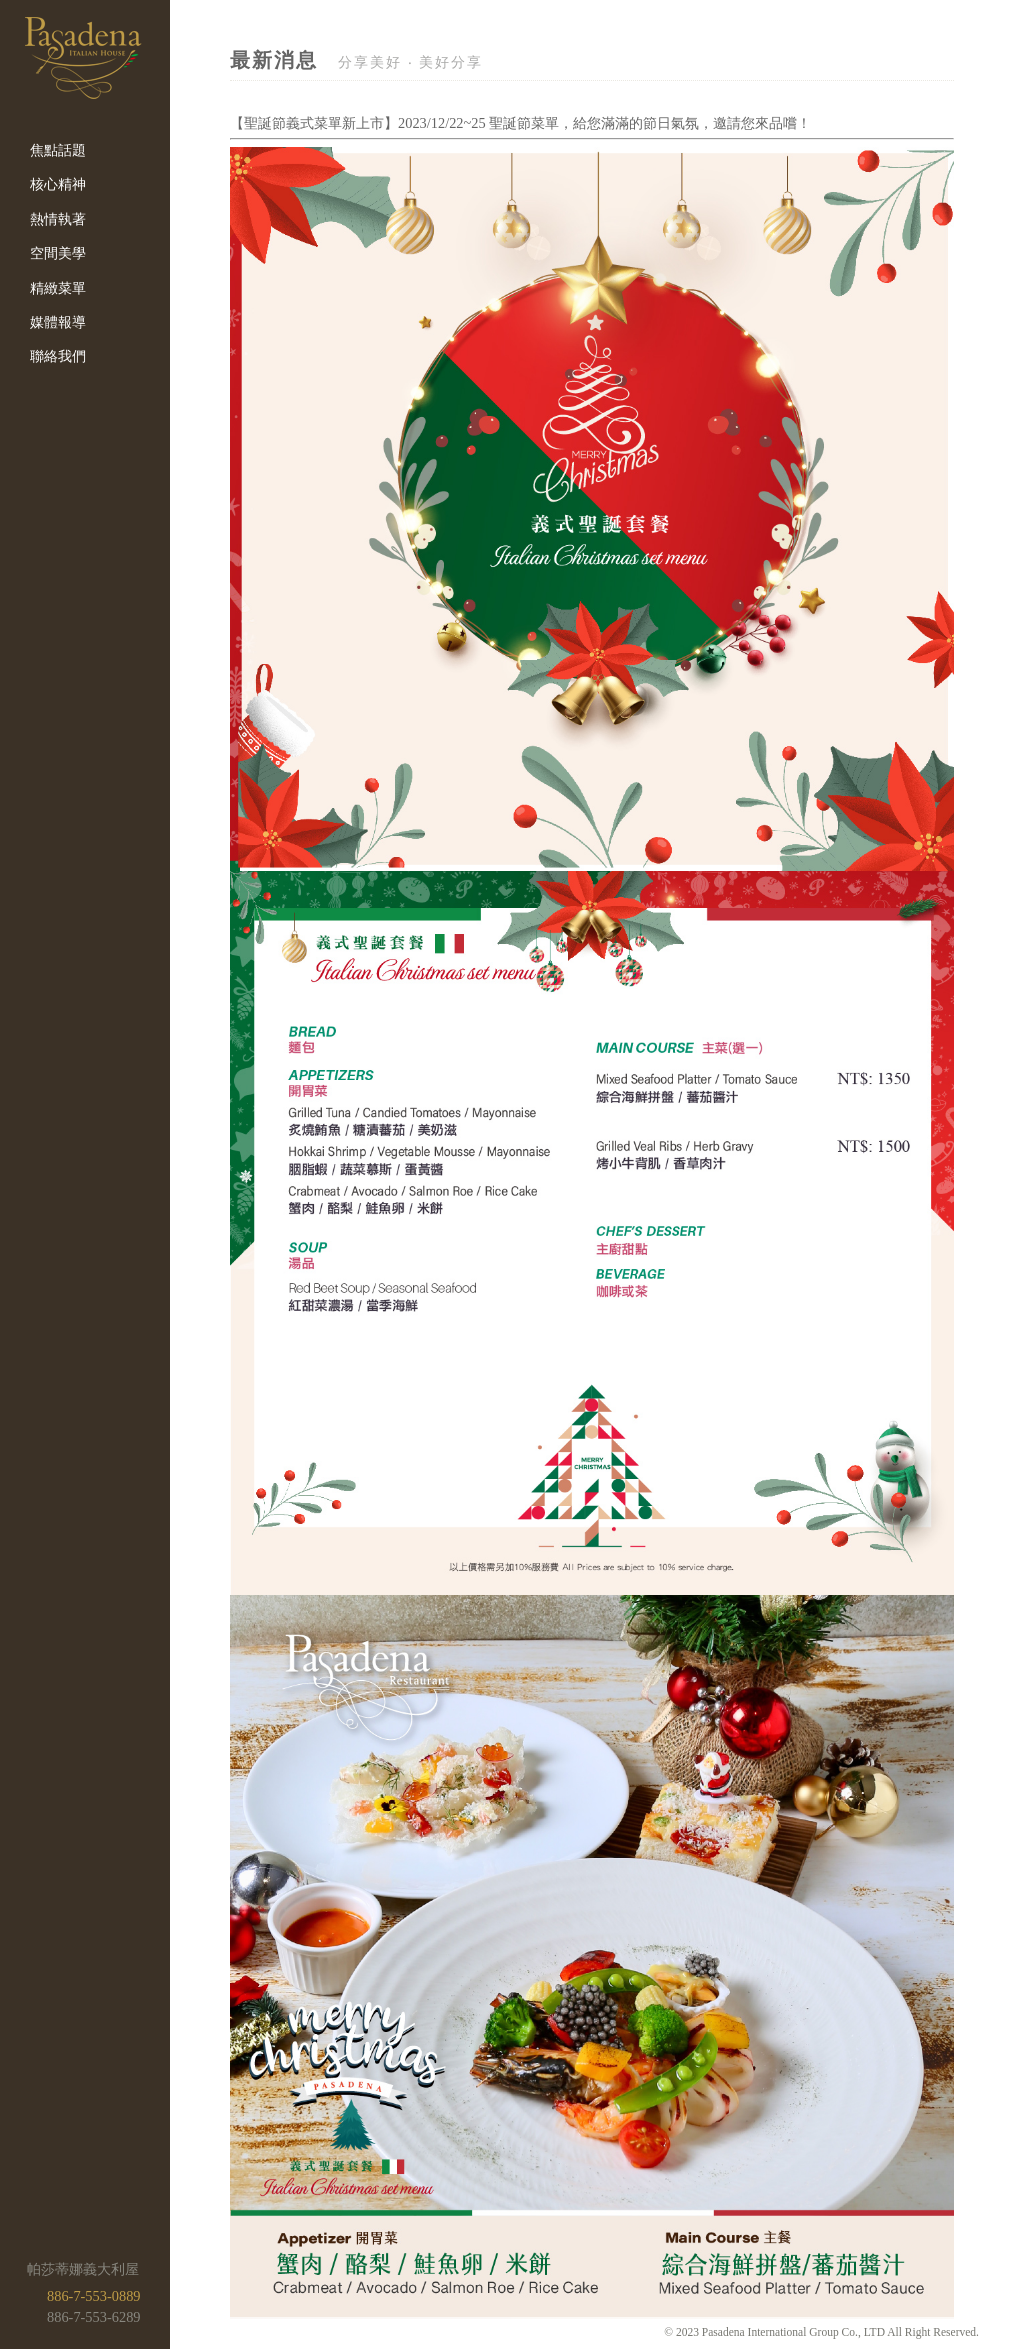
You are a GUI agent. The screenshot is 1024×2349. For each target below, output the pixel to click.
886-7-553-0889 (94, 2296)
